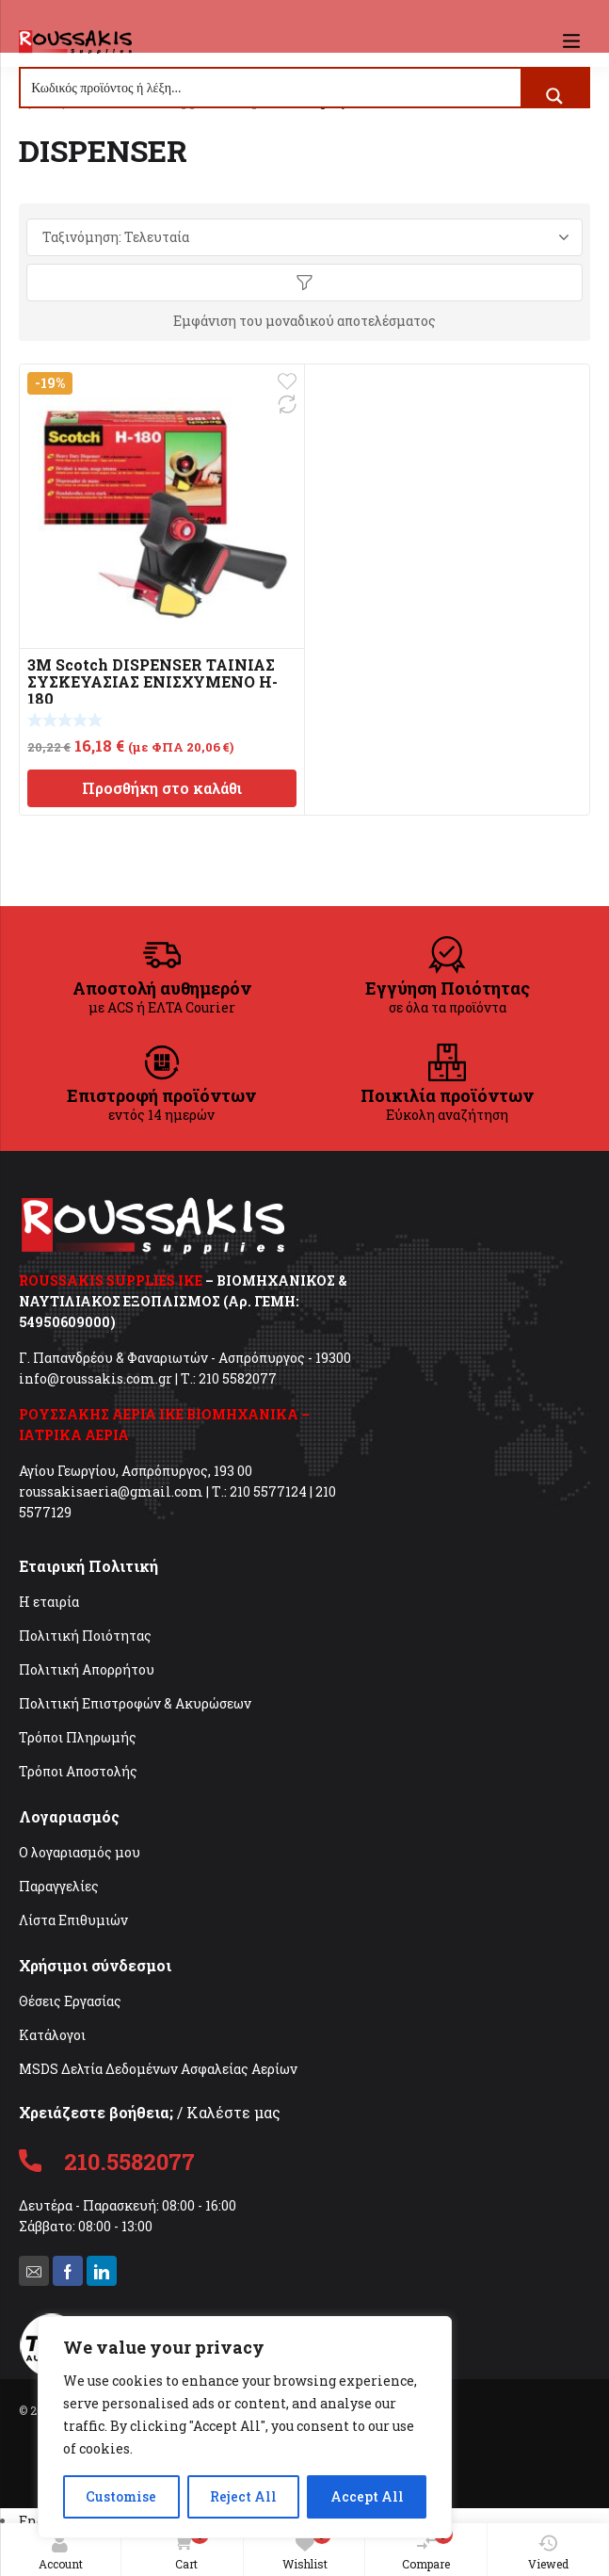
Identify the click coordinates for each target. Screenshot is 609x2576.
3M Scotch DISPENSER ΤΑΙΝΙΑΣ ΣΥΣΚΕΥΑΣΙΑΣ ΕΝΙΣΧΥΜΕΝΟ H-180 (152, 681)
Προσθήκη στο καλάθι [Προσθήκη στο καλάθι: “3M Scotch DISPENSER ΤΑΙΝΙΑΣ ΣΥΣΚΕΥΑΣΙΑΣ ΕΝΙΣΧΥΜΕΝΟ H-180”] (162, 788)
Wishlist (306, 2548)
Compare (427, 2548)
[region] (245, 2427)
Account (61, 2552)
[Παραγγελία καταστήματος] (304, 237)
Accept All (367, 2496)
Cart (187, 2549)
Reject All (243, 2496)
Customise (121, 2496)
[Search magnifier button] (554, 96)
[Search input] (271, 87)
